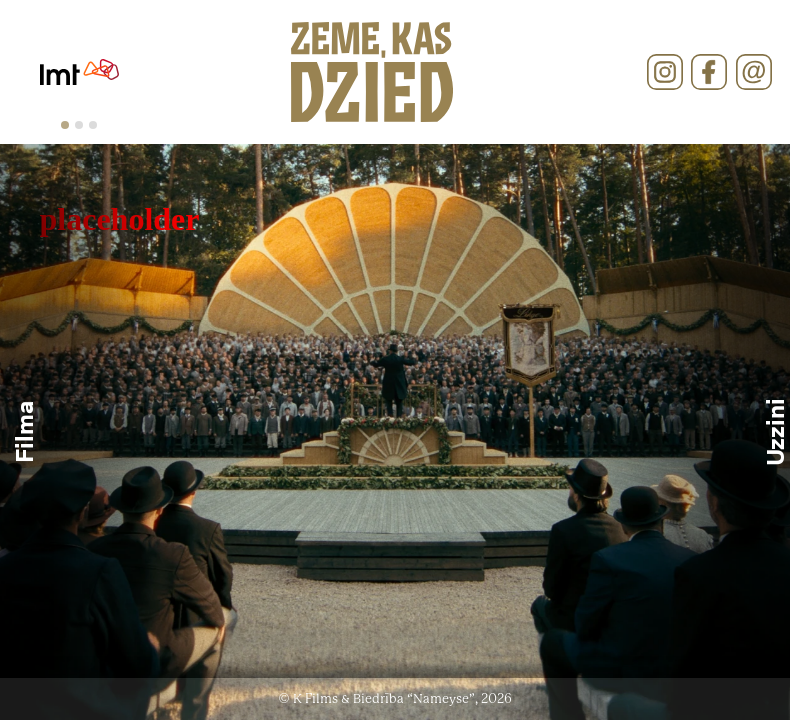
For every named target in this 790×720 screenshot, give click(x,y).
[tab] (65, 125)
